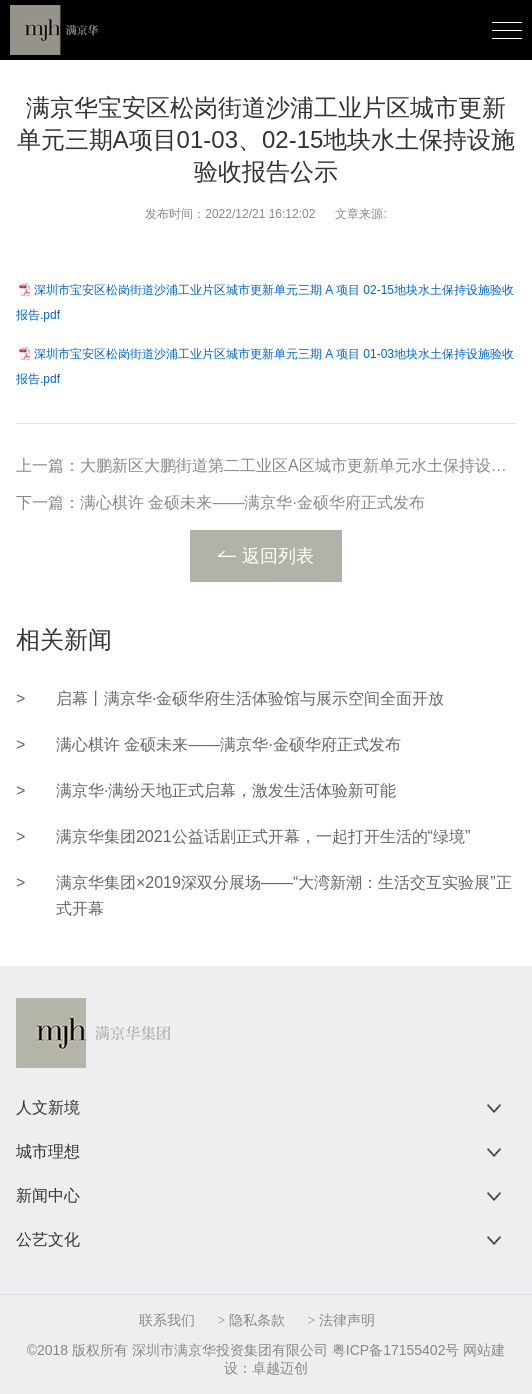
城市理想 (48, 1151)
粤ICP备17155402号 (396, 1350)
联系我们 (167, 1320)
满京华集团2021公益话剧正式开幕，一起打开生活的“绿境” (263, 836)
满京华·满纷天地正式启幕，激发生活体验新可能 (226, 790)
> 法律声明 (340, 1320)
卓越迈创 (280, 1368)
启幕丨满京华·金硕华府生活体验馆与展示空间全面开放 (250, 698)
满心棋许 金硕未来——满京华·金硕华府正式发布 (252, 502)
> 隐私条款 (251, 1320)
